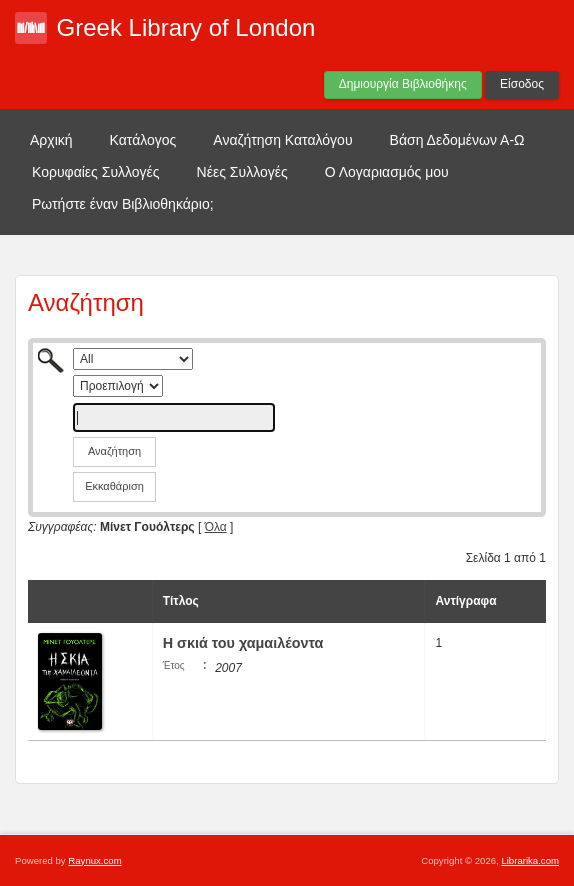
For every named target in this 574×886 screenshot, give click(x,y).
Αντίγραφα (465, 601)
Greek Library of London (186, 27)
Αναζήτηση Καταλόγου (282, 140)
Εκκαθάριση (114, 486)
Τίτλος (181, 601)
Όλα (216, 527)
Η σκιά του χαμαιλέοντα (243, 643)
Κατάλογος (143, 140)
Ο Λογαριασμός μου (387, 172)
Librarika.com (530, 860)
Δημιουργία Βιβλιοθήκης (403, 84)
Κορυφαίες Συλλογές (96, 172)
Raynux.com (94, 860)
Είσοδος (522, 84)
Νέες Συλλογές (242, 172)
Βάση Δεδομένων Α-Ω (457, 140)
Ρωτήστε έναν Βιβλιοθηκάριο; (123, 204)
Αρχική (51, 140)
